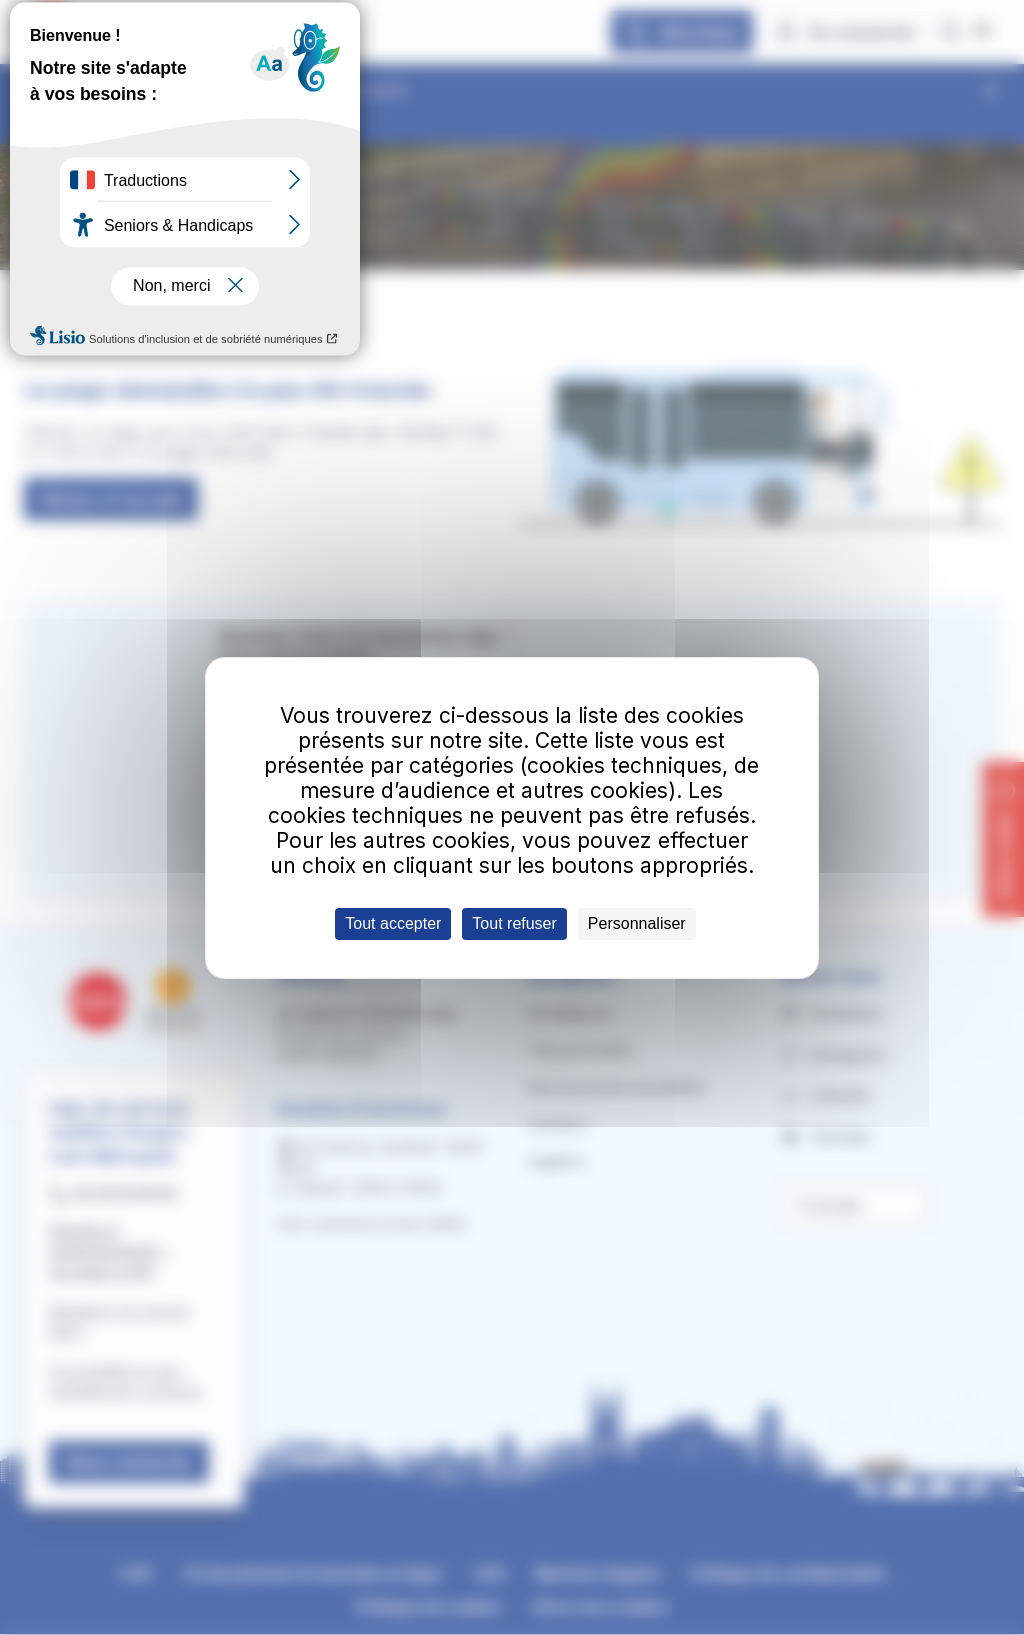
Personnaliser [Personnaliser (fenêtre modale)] (637, 923)
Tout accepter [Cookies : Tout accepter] (393, 923)
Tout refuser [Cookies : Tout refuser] (514, 923)
